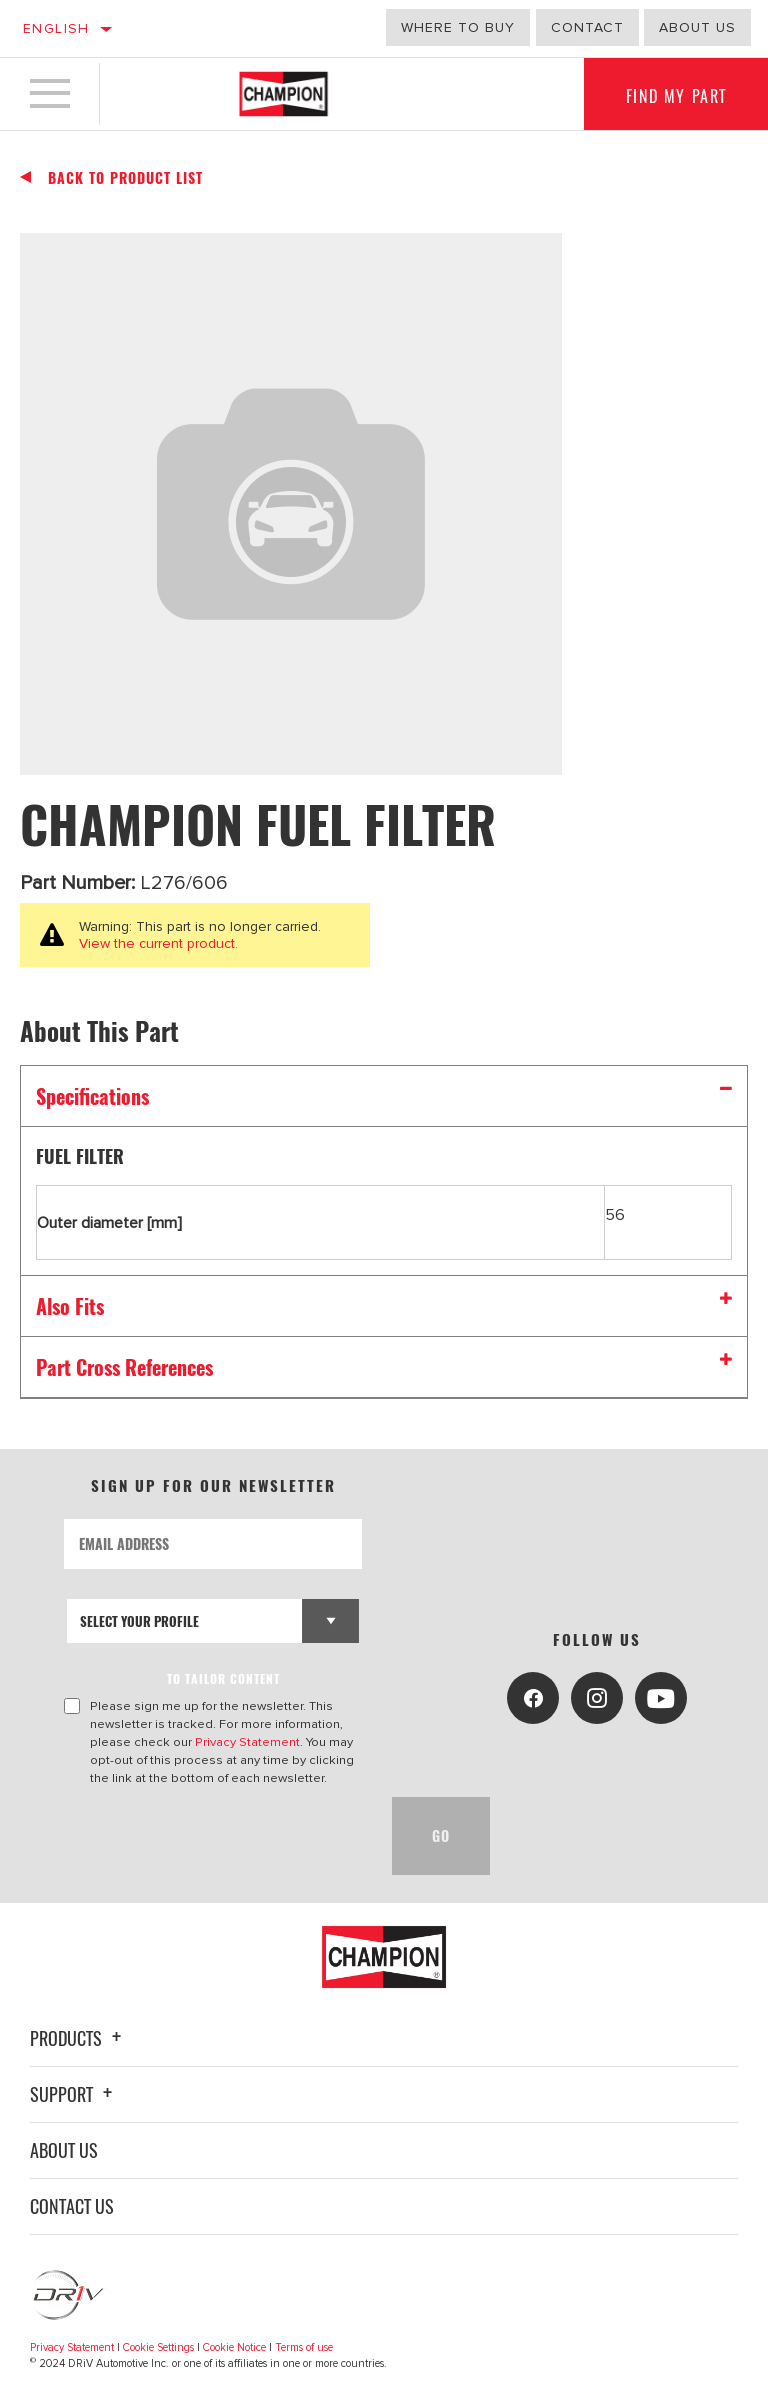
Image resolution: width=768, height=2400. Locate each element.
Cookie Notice (234, 2347)
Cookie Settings (158, 2347)
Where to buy (458, 27)
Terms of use (304, 2347)
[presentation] (216, 1836)
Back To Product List (125, 178)
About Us (64, 2150)
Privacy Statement (247, 1742)
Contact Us (72, 2206)
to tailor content (223, 1678)
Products (78, 2038)
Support (74, 2094)
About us (697, 27)
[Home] (283, 94)
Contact (587, 27)
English (56, 28)
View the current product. (158, 943)
